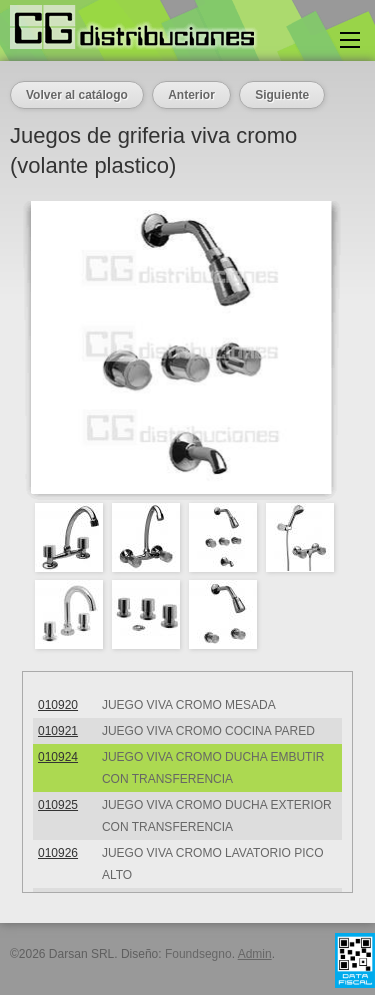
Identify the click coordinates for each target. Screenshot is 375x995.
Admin (255, 954)
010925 (58, 805)
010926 (58, 853)
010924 (58, 757)
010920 (58, 705)
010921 (58, 731)
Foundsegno (198, 954)
